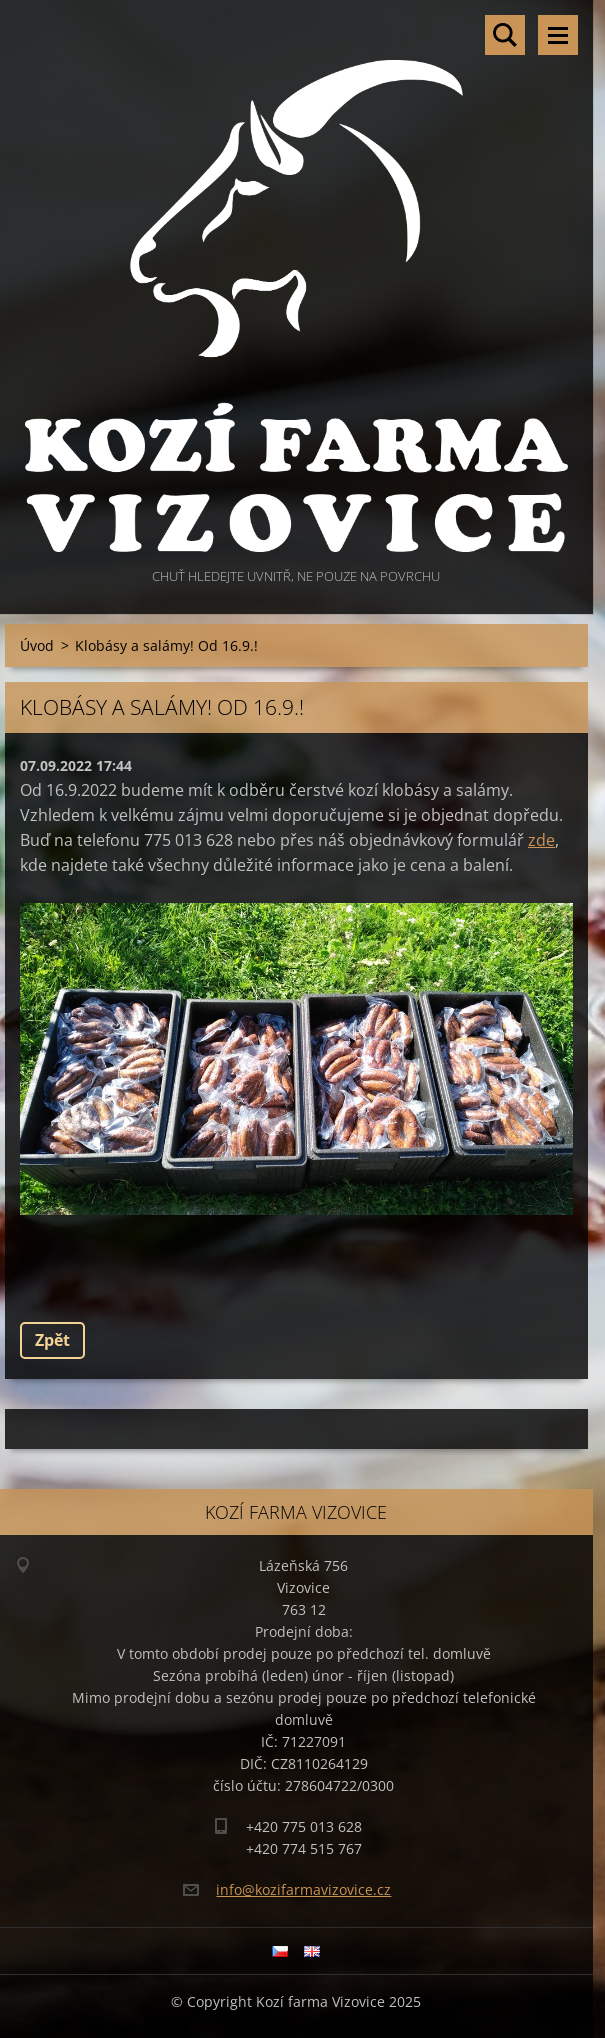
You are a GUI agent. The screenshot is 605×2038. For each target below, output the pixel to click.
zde (541, 840)
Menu (558, 35)
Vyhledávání (505, 35)
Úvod (37, 645)
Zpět (52, 1340)
